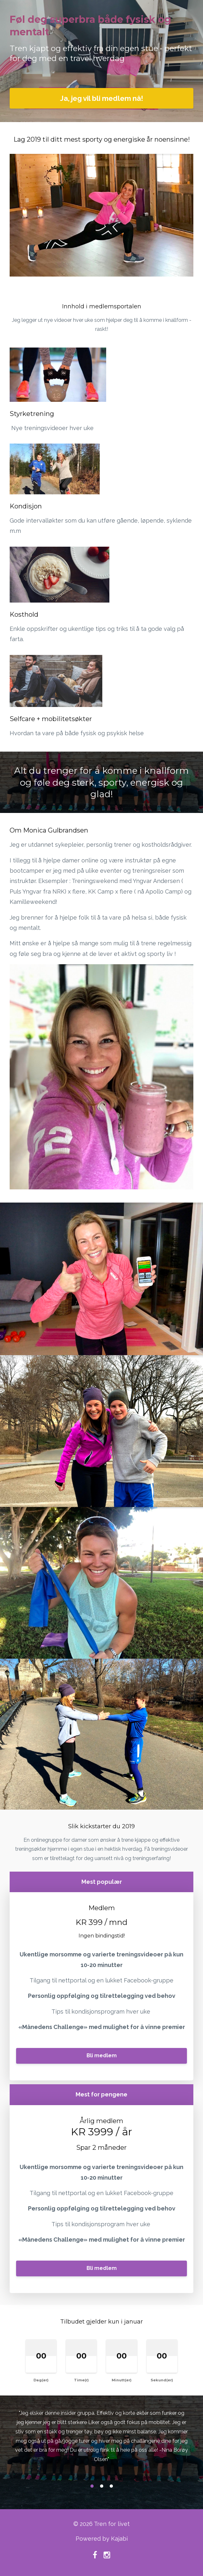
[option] (101, 2442)
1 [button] (92, 2486)
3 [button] (111, 2486)
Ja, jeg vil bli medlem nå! (101, 98)
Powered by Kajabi (102, 2538)
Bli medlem (102, 2055)
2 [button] (101, 2486)
